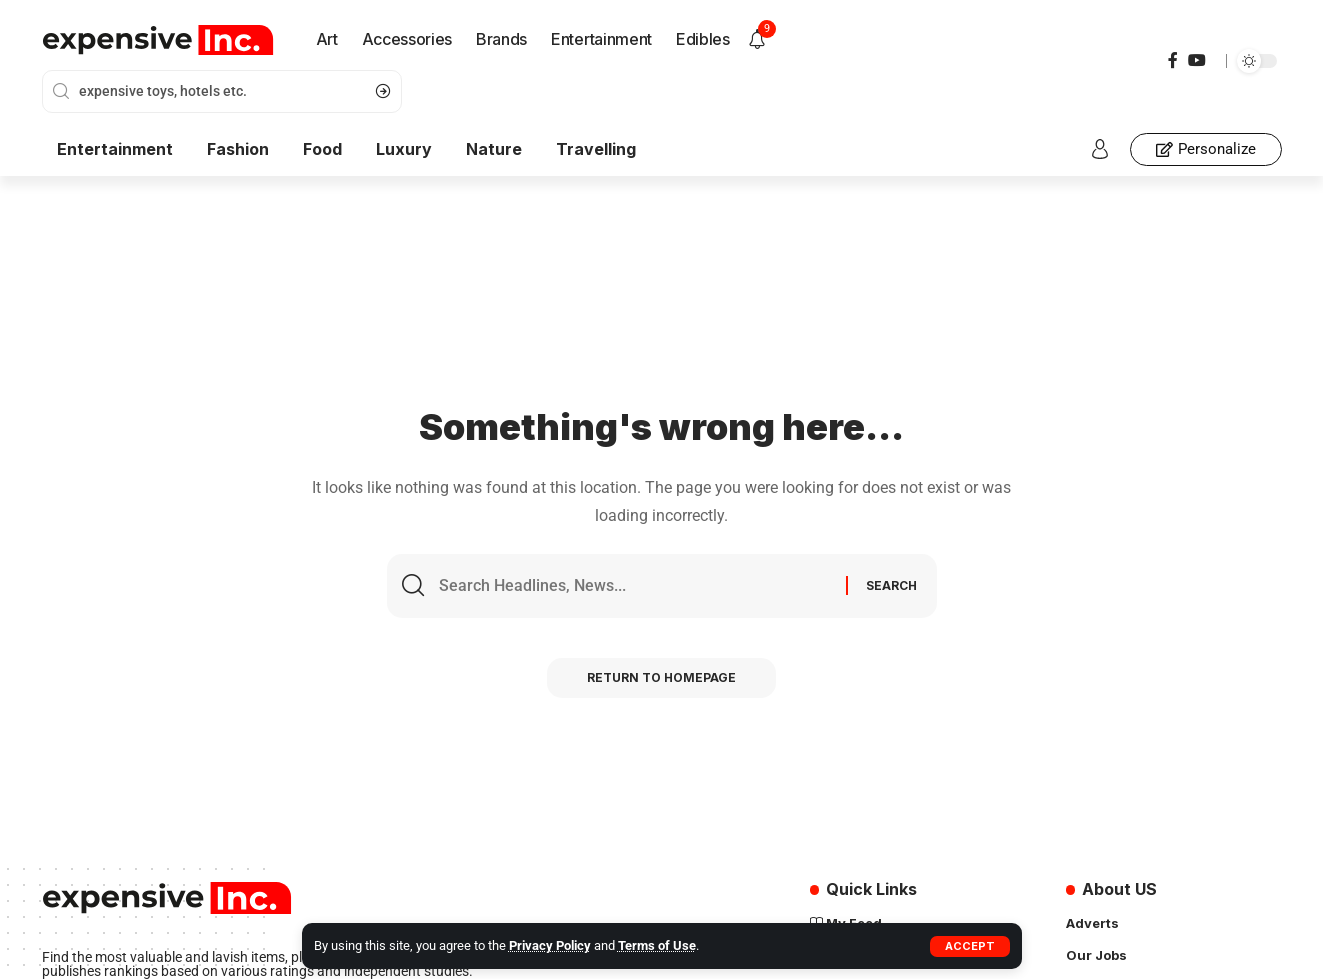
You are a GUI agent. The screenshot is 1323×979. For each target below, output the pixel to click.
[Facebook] (1173, 60)
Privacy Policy (550, 945)
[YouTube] (1197, 60)
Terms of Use (657, 945)
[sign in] (1100, 149)
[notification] (757, 40)
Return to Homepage (661, 677)
